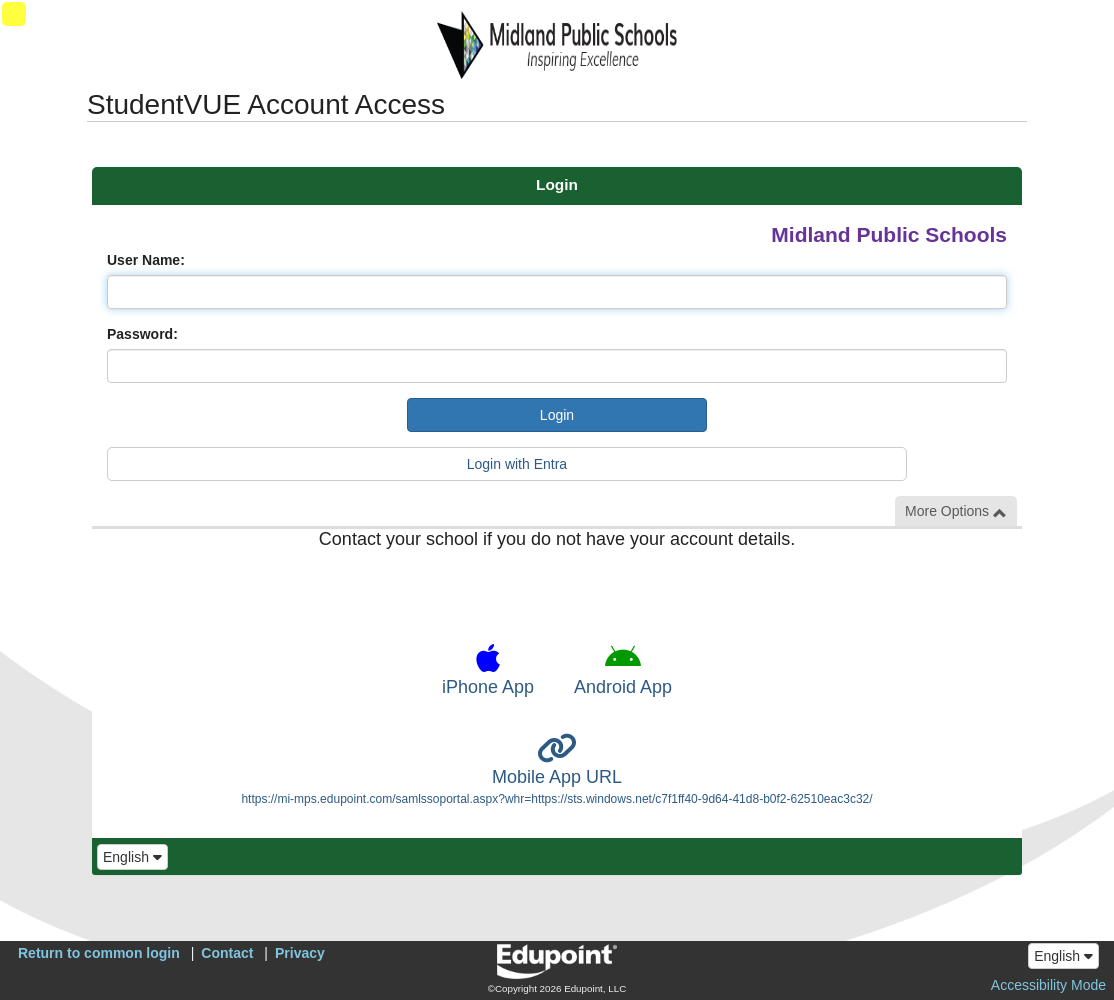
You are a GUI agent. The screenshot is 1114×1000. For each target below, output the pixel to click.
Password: (142, 334)
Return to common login (99, 953)
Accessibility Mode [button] (1048, 985)
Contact (227, 953)
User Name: (146, 260)
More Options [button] (956, 511)
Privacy (300, 953)
